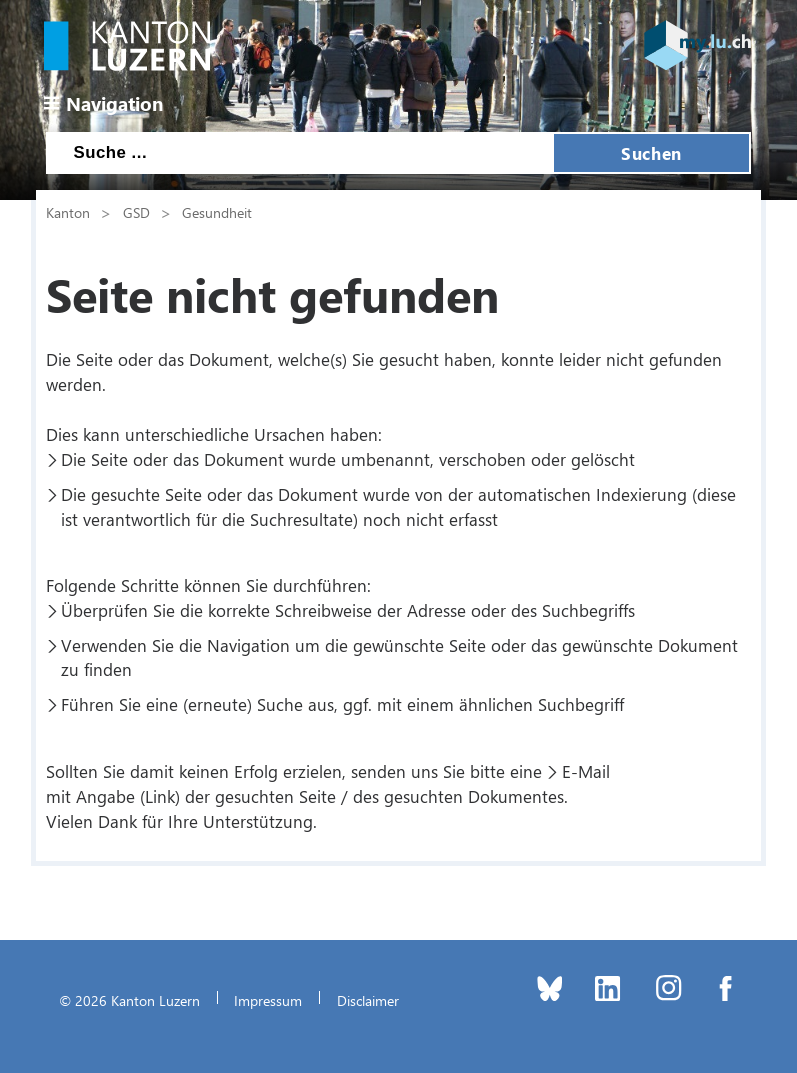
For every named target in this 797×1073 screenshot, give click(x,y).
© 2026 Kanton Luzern (129, 1000)
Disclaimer (368, 1000)
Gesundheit (217, 212)
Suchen (651, 153)
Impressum (268, 1000)
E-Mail (586, 771)
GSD (136, 212)
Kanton (68, 212)
